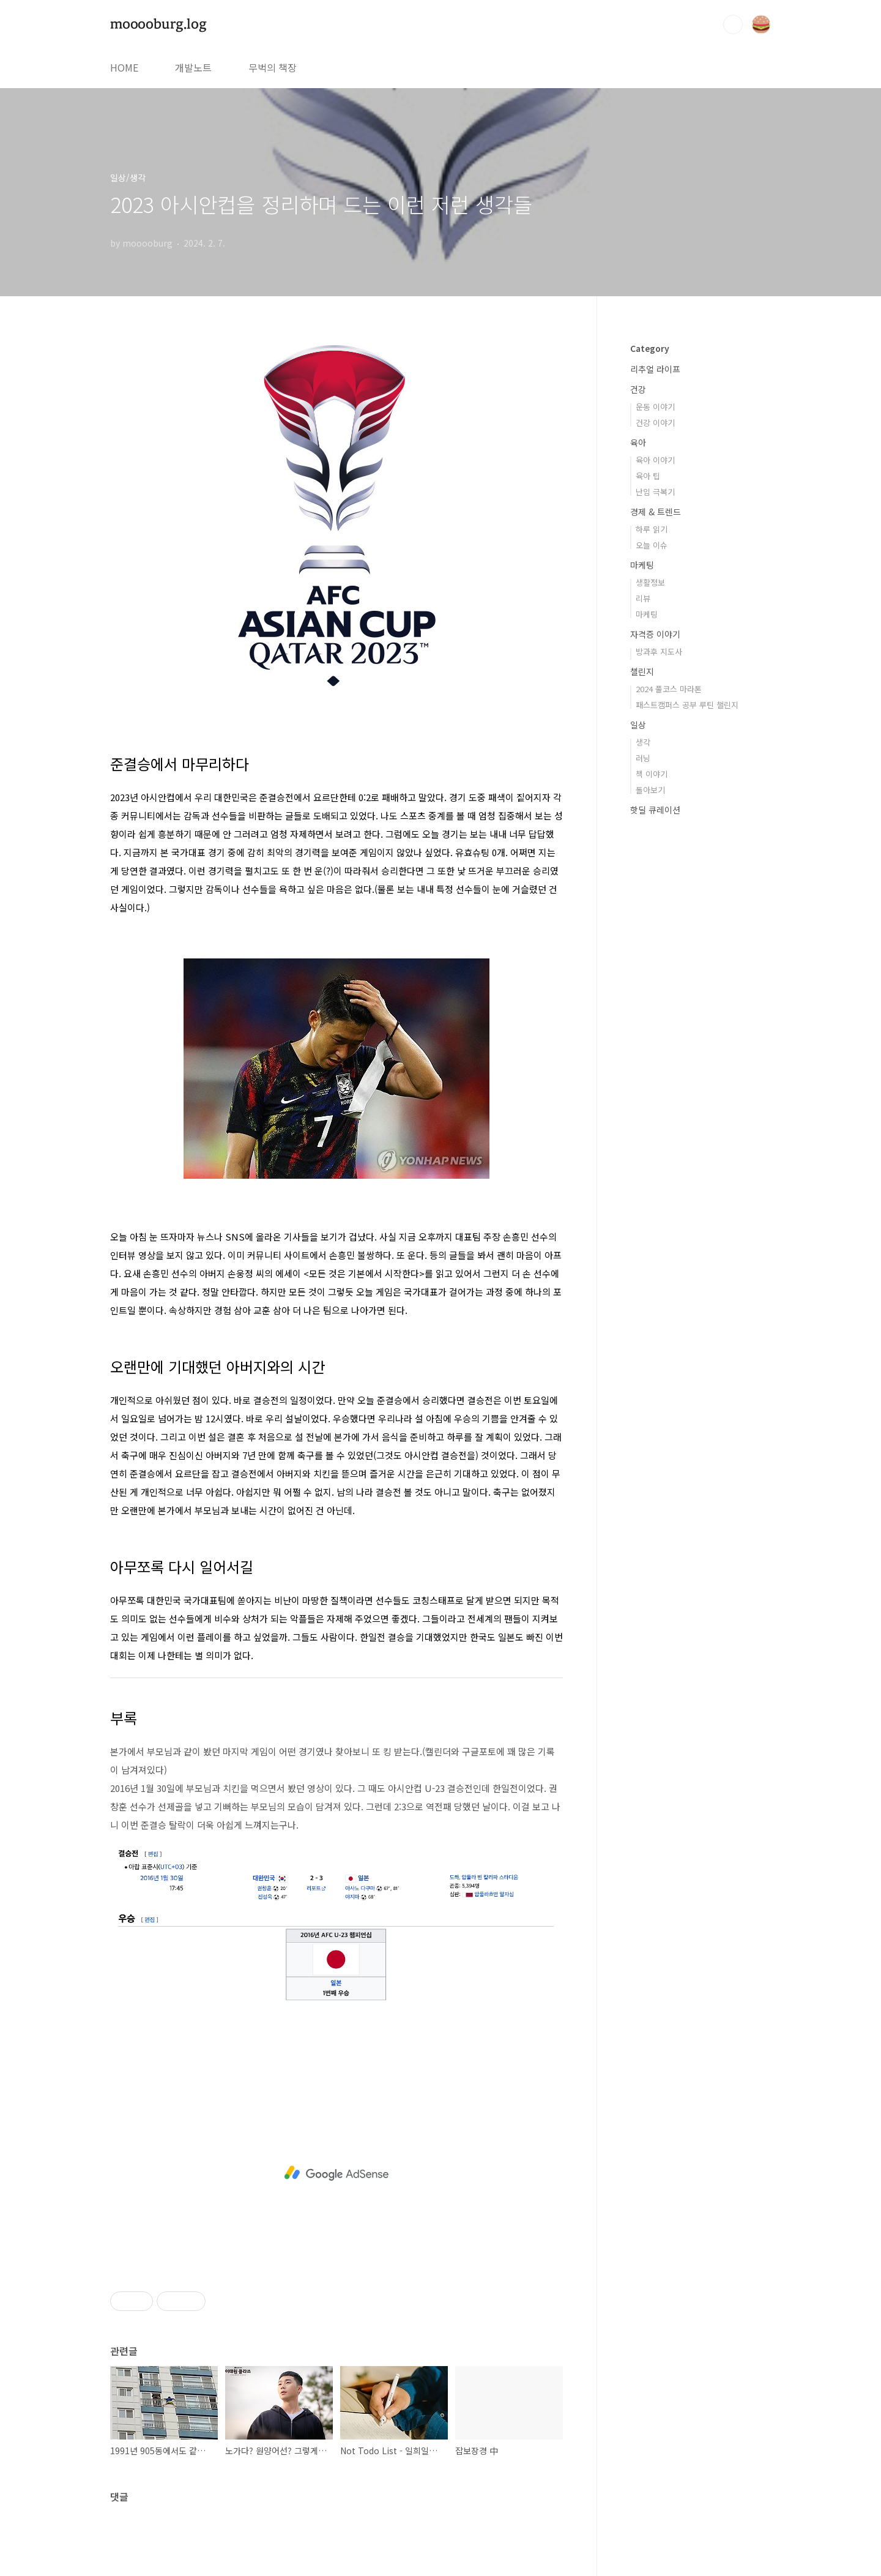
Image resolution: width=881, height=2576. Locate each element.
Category (649, 348)
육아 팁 (648, 476)
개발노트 (193, 67)
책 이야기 (651, 774)
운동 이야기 (655, 407)
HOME (124, 67)
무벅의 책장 (272, 67)
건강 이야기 (655, 422)
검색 (733, 24)
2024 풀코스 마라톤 (669, 689)
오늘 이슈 (651, 545)
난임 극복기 (655, 492)
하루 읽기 (651, 529)
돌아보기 (650, 790)
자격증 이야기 (655, 634)
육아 (638, 442)
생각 (643, 742)
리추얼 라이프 (655, 369)
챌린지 (642, 671)
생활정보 (650, 582)
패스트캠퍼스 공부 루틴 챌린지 (687, 705)
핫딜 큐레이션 (655, 810)
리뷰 (643, 598)
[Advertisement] (336, 2173)
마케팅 (642, 565)
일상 (638, 725)
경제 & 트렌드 (655, 512)
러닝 (643, 758)
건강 (638, 389)
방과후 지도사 (659, 651)
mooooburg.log (158, 24)
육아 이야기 (655, 460)
